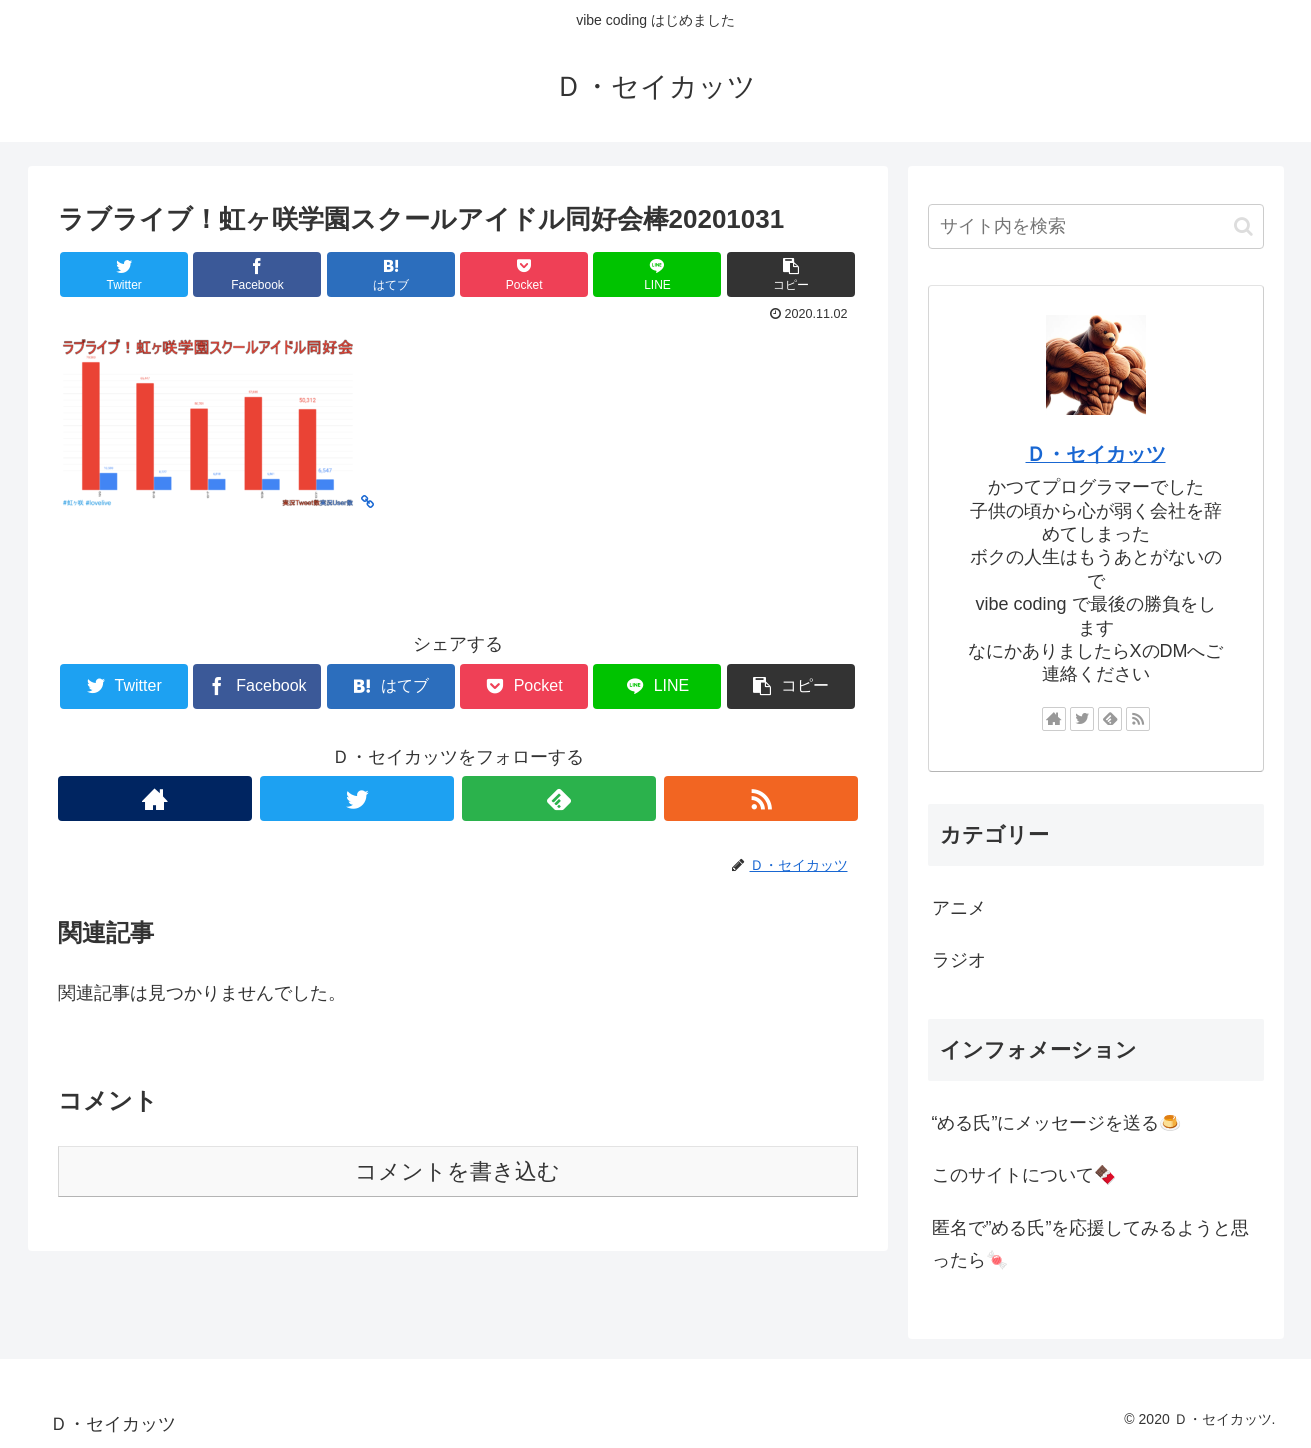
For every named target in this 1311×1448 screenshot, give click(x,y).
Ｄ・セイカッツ (1096, 454)
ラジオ (959, 960)
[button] (1243, 226)
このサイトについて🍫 (1024, 1175)
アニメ (959, 908)
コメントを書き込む (457, 1171)
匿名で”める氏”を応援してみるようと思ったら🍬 (1091, 1244)
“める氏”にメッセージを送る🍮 (1057, 1123)
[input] (1096, 226)
